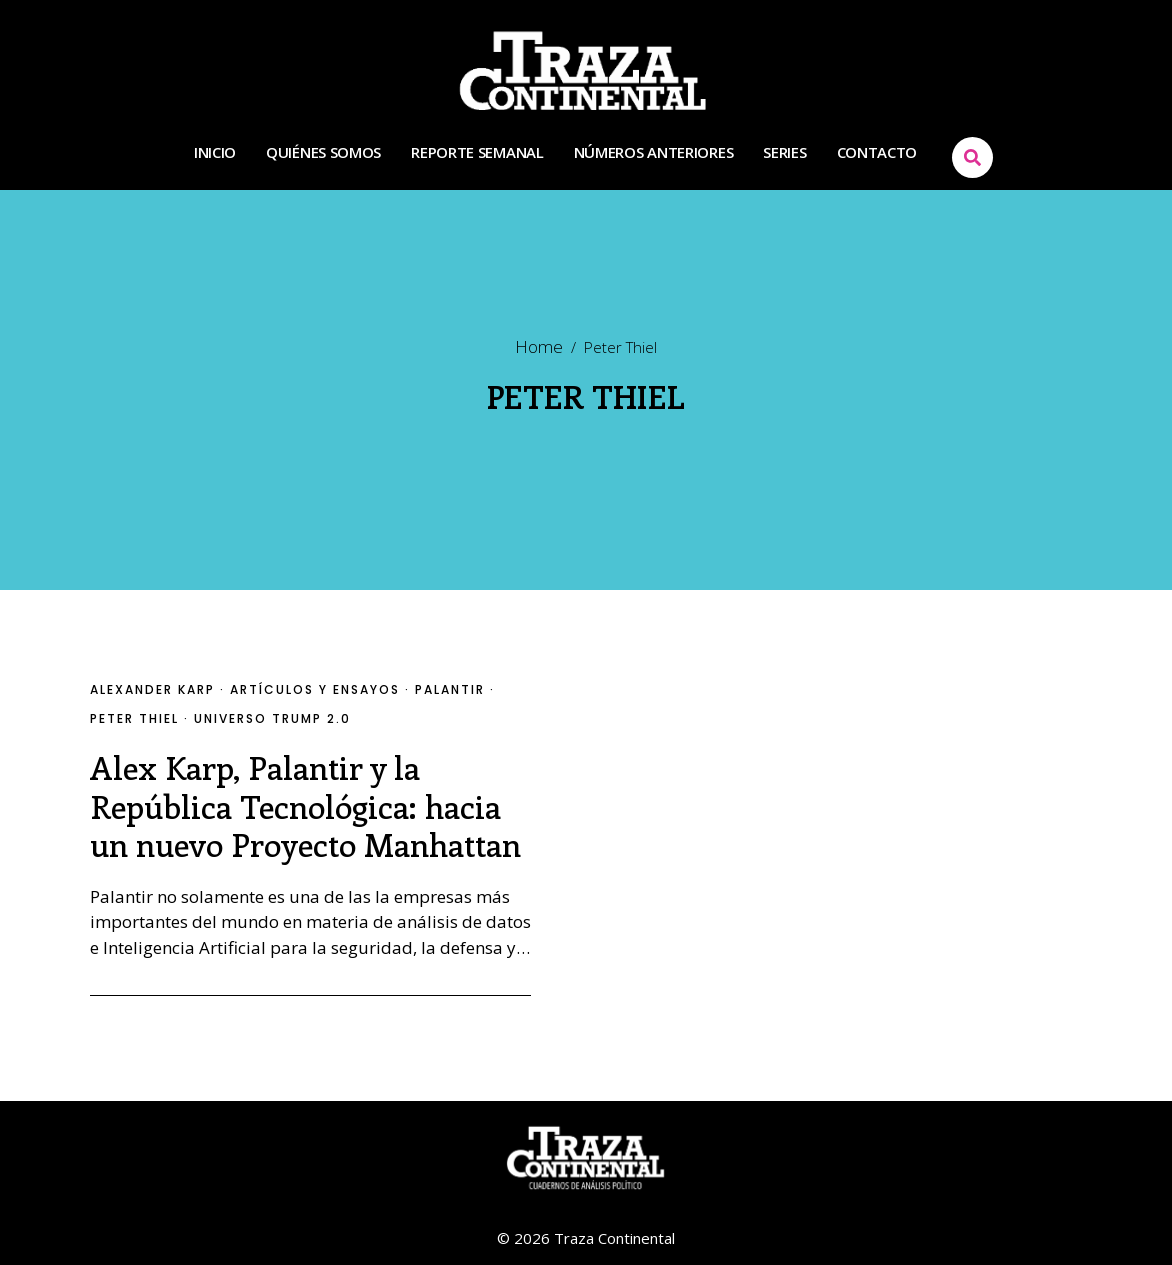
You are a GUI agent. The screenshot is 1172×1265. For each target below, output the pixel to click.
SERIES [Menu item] (784, 153)
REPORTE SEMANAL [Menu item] (477, 153)
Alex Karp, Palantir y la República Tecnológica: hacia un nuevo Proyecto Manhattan (305, 805)
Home (539, 347)
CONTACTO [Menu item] (877, 153)
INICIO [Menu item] (215, 153)
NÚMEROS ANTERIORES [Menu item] (654, 153)
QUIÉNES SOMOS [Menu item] (323, 153)
